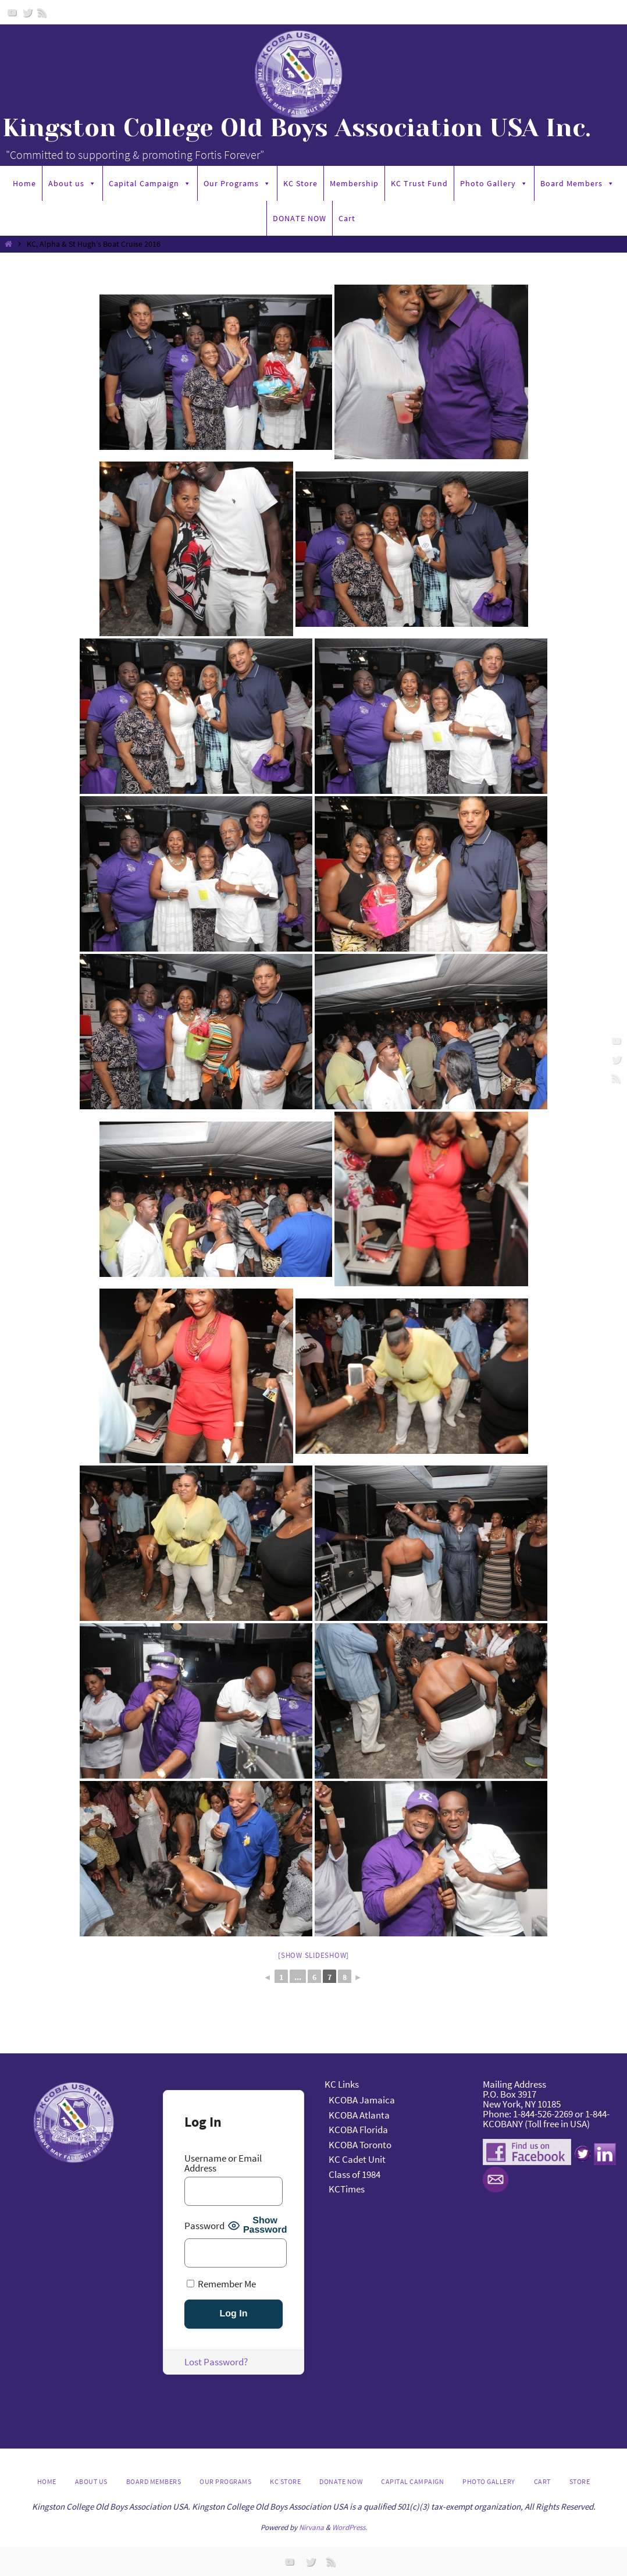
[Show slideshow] (313, 1955)
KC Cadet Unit (357, 2159)
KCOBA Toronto (360, 2144)
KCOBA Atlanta (359, 2115)
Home (24, 183)
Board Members (577, 183)
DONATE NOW (299, 218)
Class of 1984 (354, 2174)
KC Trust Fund (419, 183)
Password (204, 2226)
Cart (347, 218)
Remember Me (221, 2283)
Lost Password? (216, 2361)
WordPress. (349, 2527)
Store (579, 2481)
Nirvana (311, 2527)
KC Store (300, 183)
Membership (354, 183)
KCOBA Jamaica (363, 2100)
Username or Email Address (223, 2163)
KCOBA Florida (358, 2129)
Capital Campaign (150, 183)
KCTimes (347, 2189)
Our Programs (237, 183)
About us (72, 183)
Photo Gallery (494, 183)
